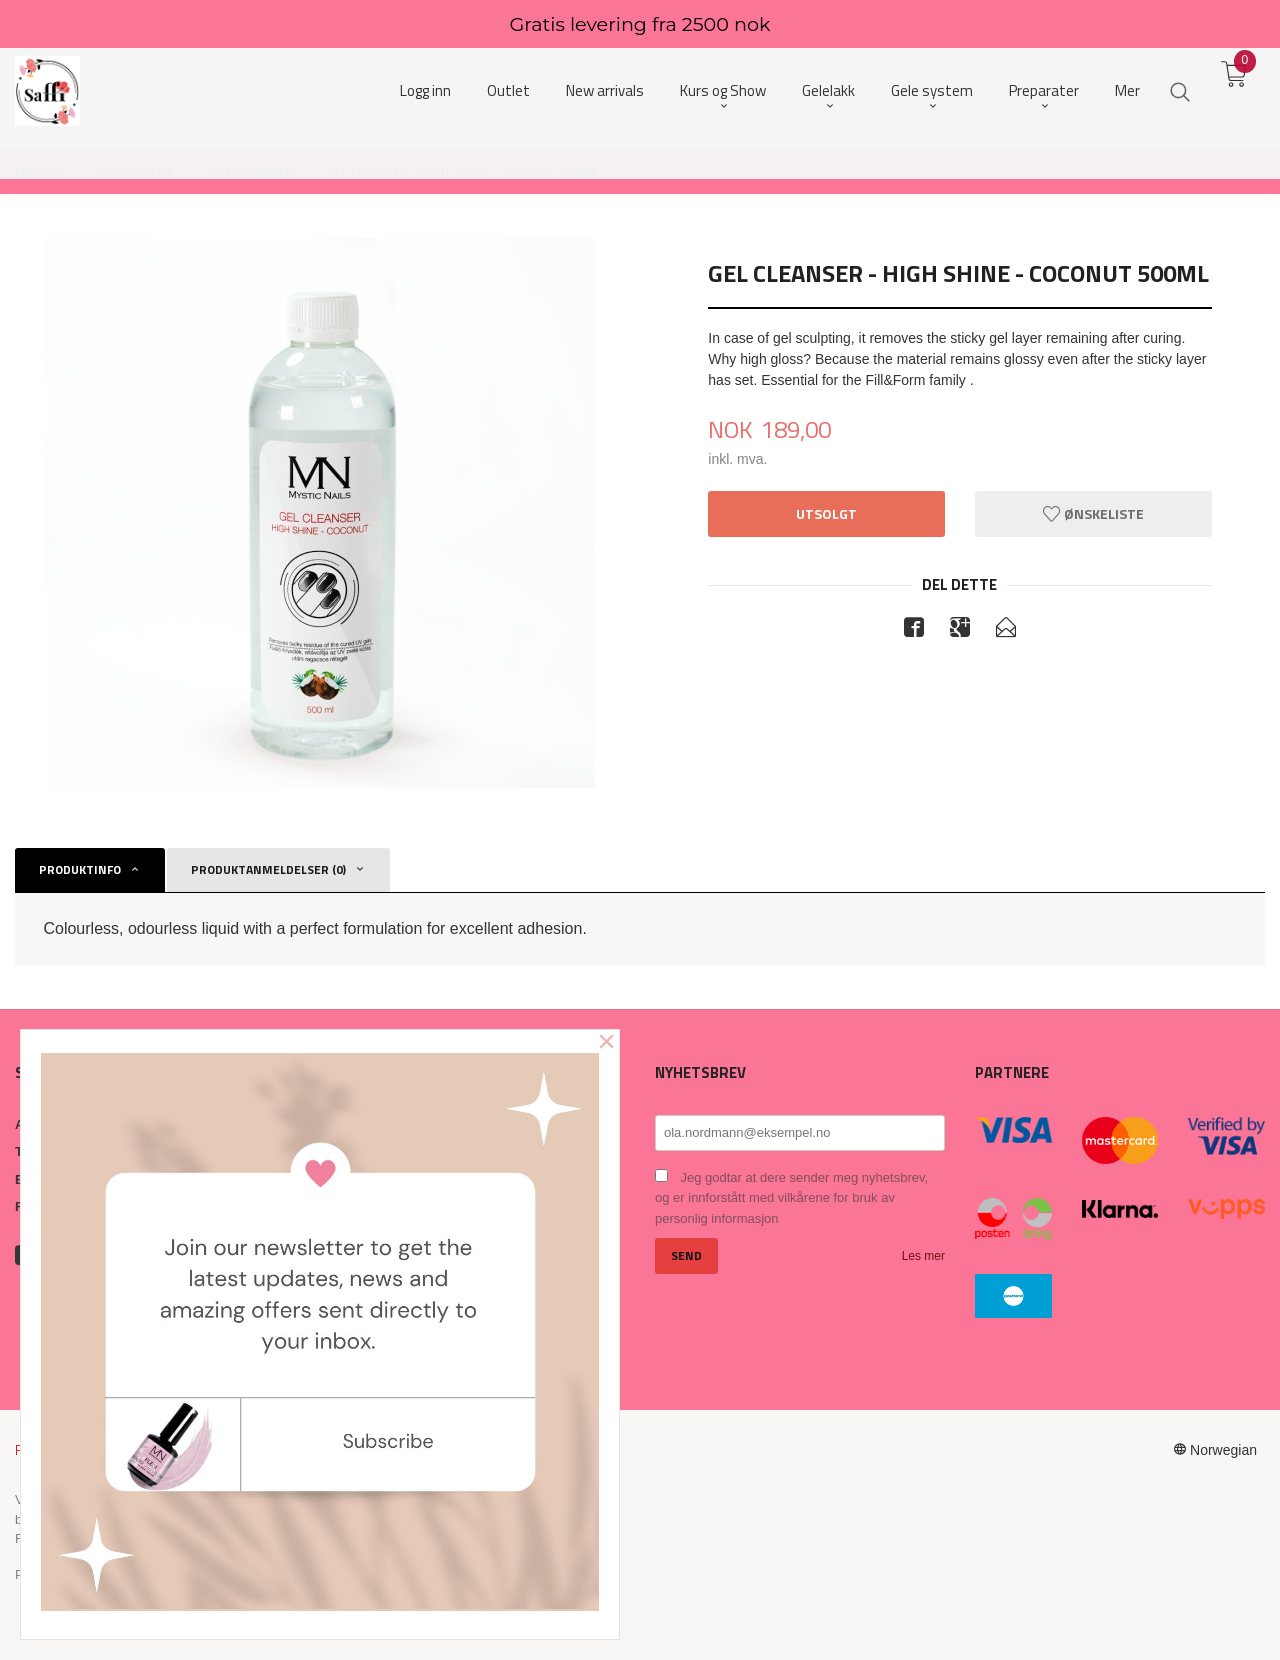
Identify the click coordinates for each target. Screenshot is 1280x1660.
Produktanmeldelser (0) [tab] (268, 869)
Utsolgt (826, 513)
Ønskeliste (1093, 513)
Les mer (923, 1256)
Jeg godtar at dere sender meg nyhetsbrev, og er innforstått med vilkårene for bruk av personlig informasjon (791, 1198)
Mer (1127, 90)
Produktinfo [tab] (80, 869)
